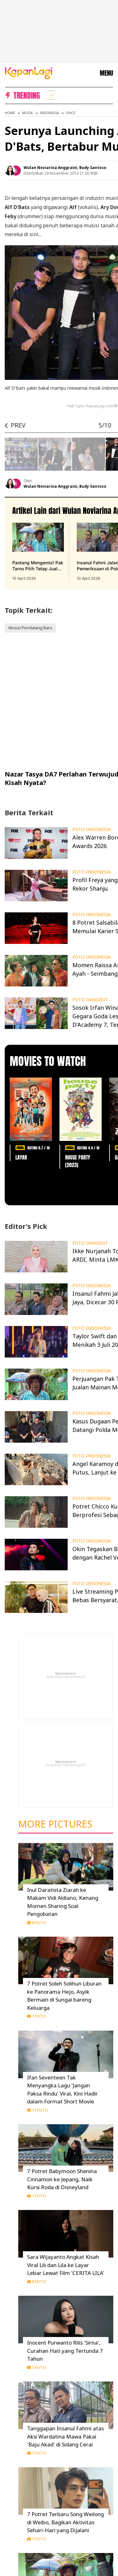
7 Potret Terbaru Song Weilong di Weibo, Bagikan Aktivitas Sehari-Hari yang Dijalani (65, 2522)
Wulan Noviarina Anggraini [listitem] (50, 167)
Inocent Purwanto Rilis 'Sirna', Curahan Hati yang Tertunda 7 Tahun (65, 2350)
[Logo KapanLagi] (28, 72)
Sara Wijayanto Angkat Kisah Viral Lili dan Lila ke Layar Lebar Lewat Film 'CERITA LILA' (65, 2265)
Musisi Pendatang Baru (30, 628)
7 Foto (36, 2016)
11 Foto (37, 2110)
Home (10, 112)
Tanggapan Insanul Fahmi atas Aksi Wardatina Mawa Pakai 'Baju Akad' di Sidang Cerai (65, 2436)
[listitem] (51, 95)
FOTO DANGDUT (90, 999)
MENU (106, 73)
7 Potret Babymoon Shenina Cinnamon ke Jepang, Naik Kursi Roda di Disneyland (62, 2179)
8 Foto (36, 1922)
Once (71, 112)
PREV (18, 425)
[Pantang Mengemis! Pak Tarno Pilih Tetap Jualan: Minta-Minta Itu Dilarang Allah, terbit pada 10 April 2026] (38, 552)
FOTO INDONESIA (91, 829)
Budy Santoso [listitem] (92, 167)
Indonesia (49, 112)
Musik (27, 112)
